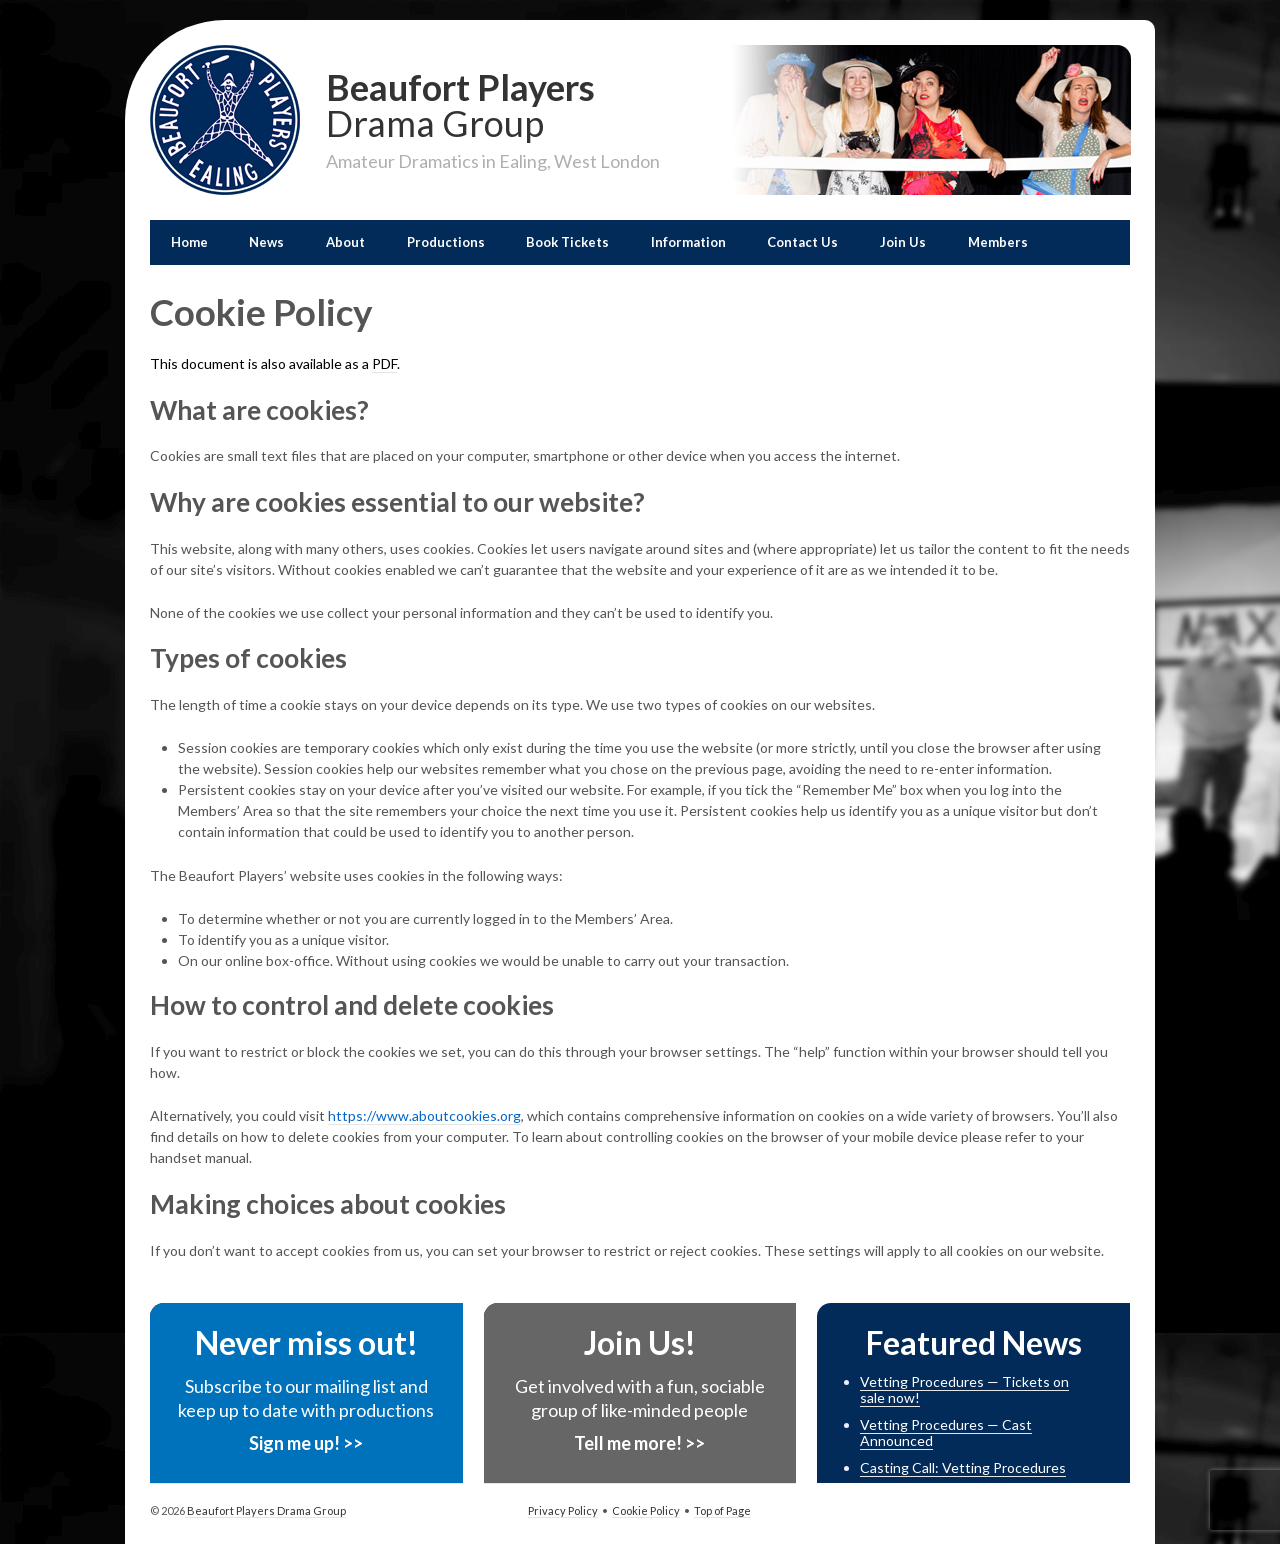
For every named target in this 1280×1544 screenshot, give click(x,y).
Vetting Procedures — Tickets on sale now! (964, 1390)
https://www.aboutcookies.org (424, 1115)
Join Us (903, 242)
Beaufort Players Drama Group (265, 1510)
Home (189, 242)
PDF (384, 363)
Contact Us (802, 242)
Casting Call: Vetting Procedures (963, 1467)
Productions (446, 242)
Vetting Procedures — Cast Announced (946, 1433)
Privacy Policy (563, 1510)
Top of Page (722, 1510)
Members (998, 242)
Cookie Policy (646, 1510)
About (345, 242)
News (266, 242)
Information (688, 242)
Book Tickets (567, 242)
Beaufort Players (493, 103)
